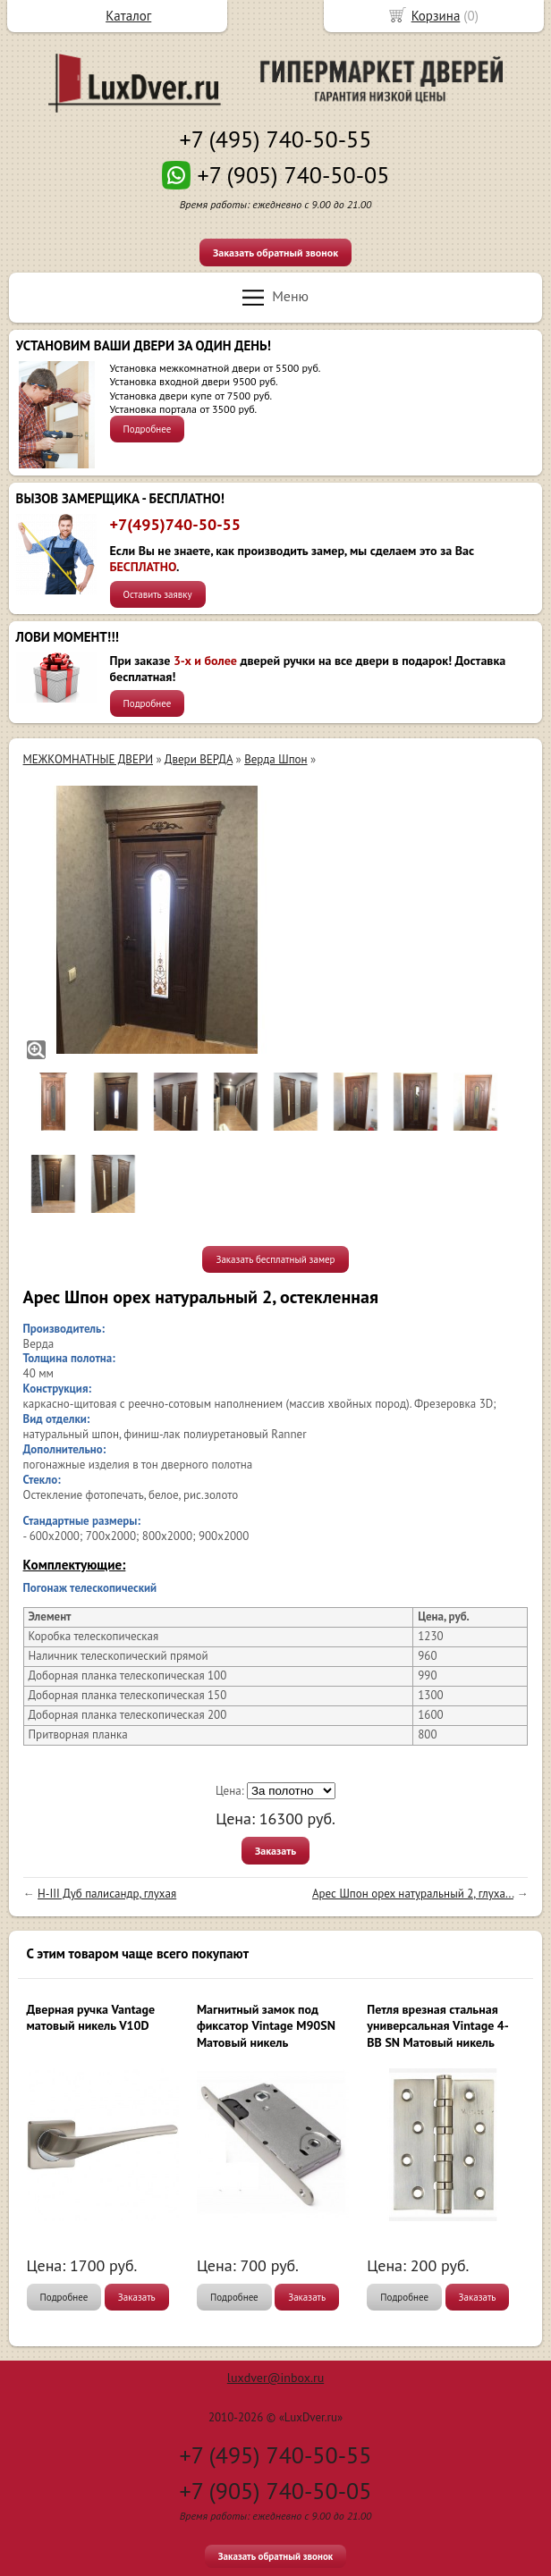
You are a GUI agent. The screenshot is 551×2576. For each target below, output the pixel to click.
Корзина (436, 15)
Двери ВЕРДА (199, 759)
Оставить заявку (157, 594)
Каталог (128, 15)
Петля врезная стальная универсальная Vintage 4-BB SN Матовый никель (438, 2025)
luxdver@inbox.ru (275, 2378)
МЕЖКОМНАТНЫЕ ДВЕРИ (88, 759)
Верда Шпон (275, 759)
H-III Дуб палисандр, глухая (107, 1893)
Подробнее (147, 429)
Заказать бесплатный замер (275, 1259)
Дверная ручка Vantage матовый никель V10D (91, 2017)
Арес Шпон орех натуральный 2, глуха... (412, 1893)
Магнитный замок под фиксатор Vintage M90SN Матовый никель (266, 2025)
